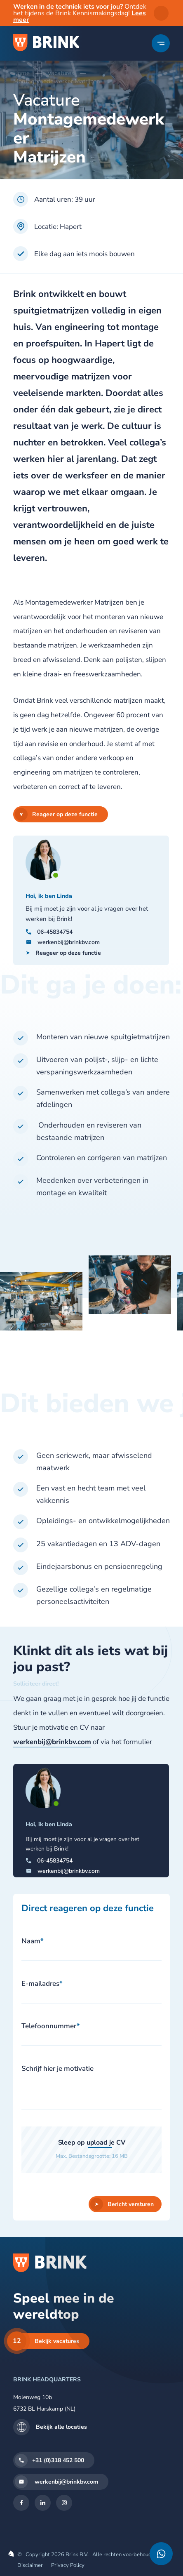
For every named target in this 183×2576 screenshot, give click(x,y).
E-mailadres (42, 1983)
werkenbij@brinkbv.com (52, 1742)
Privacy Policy (67, 2565)
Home (21, 73)
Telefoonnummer (50, 2026)
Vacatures (60, 73)
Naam (32, 1941)
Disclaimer (30, 2565)
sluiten (161, 13)
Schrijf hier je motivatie (57, 2068)
